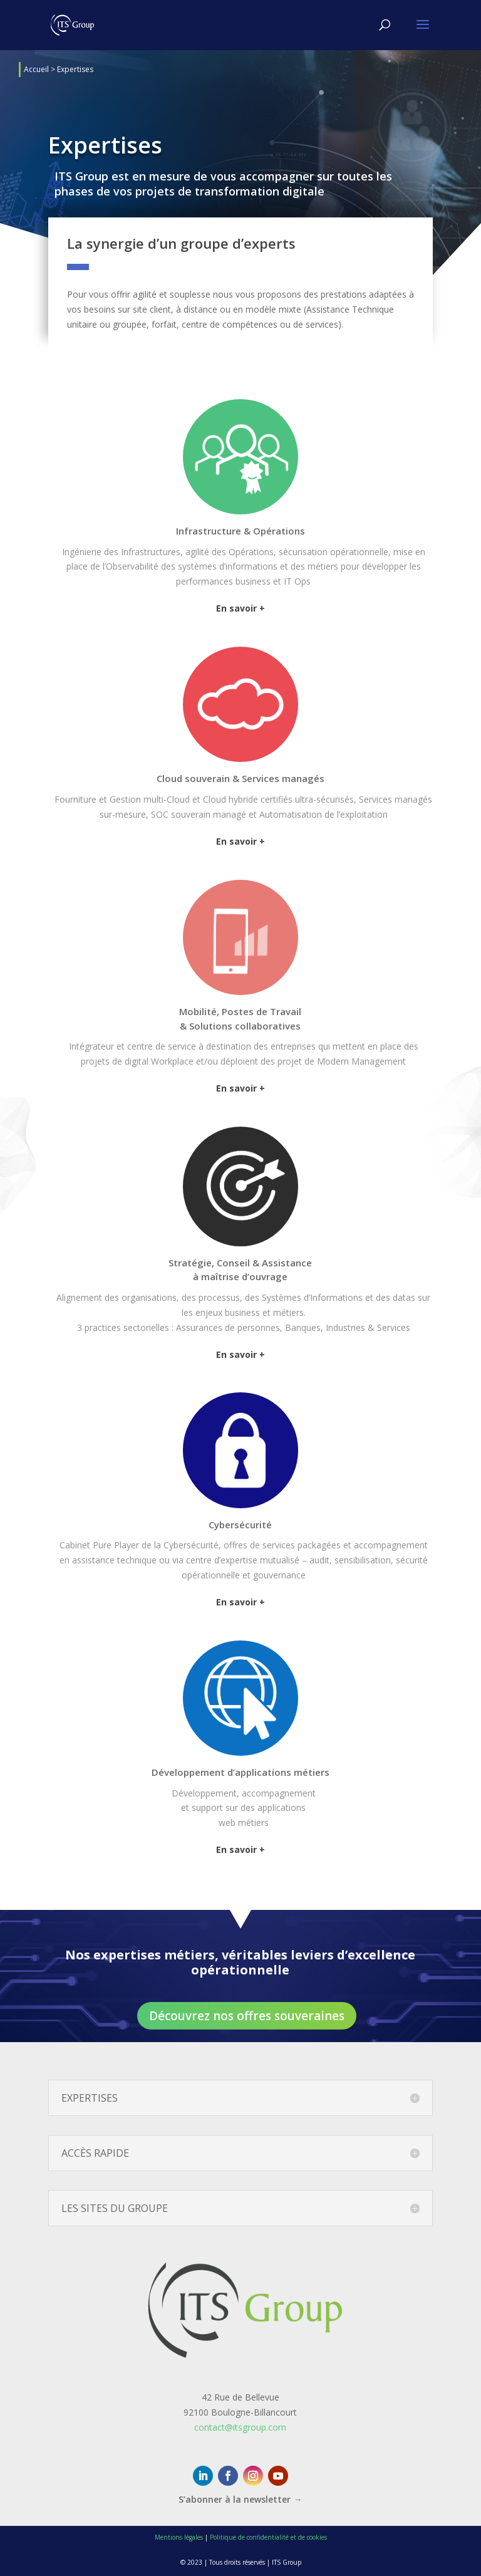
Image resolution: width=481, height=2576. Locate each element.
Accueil (36, 69)
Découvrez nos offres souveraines (246, 2016)
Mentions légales (179, 2537)
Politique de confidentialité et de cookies (268, 2537)
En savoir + (240, 608)
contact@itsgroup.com (240, 2427)
